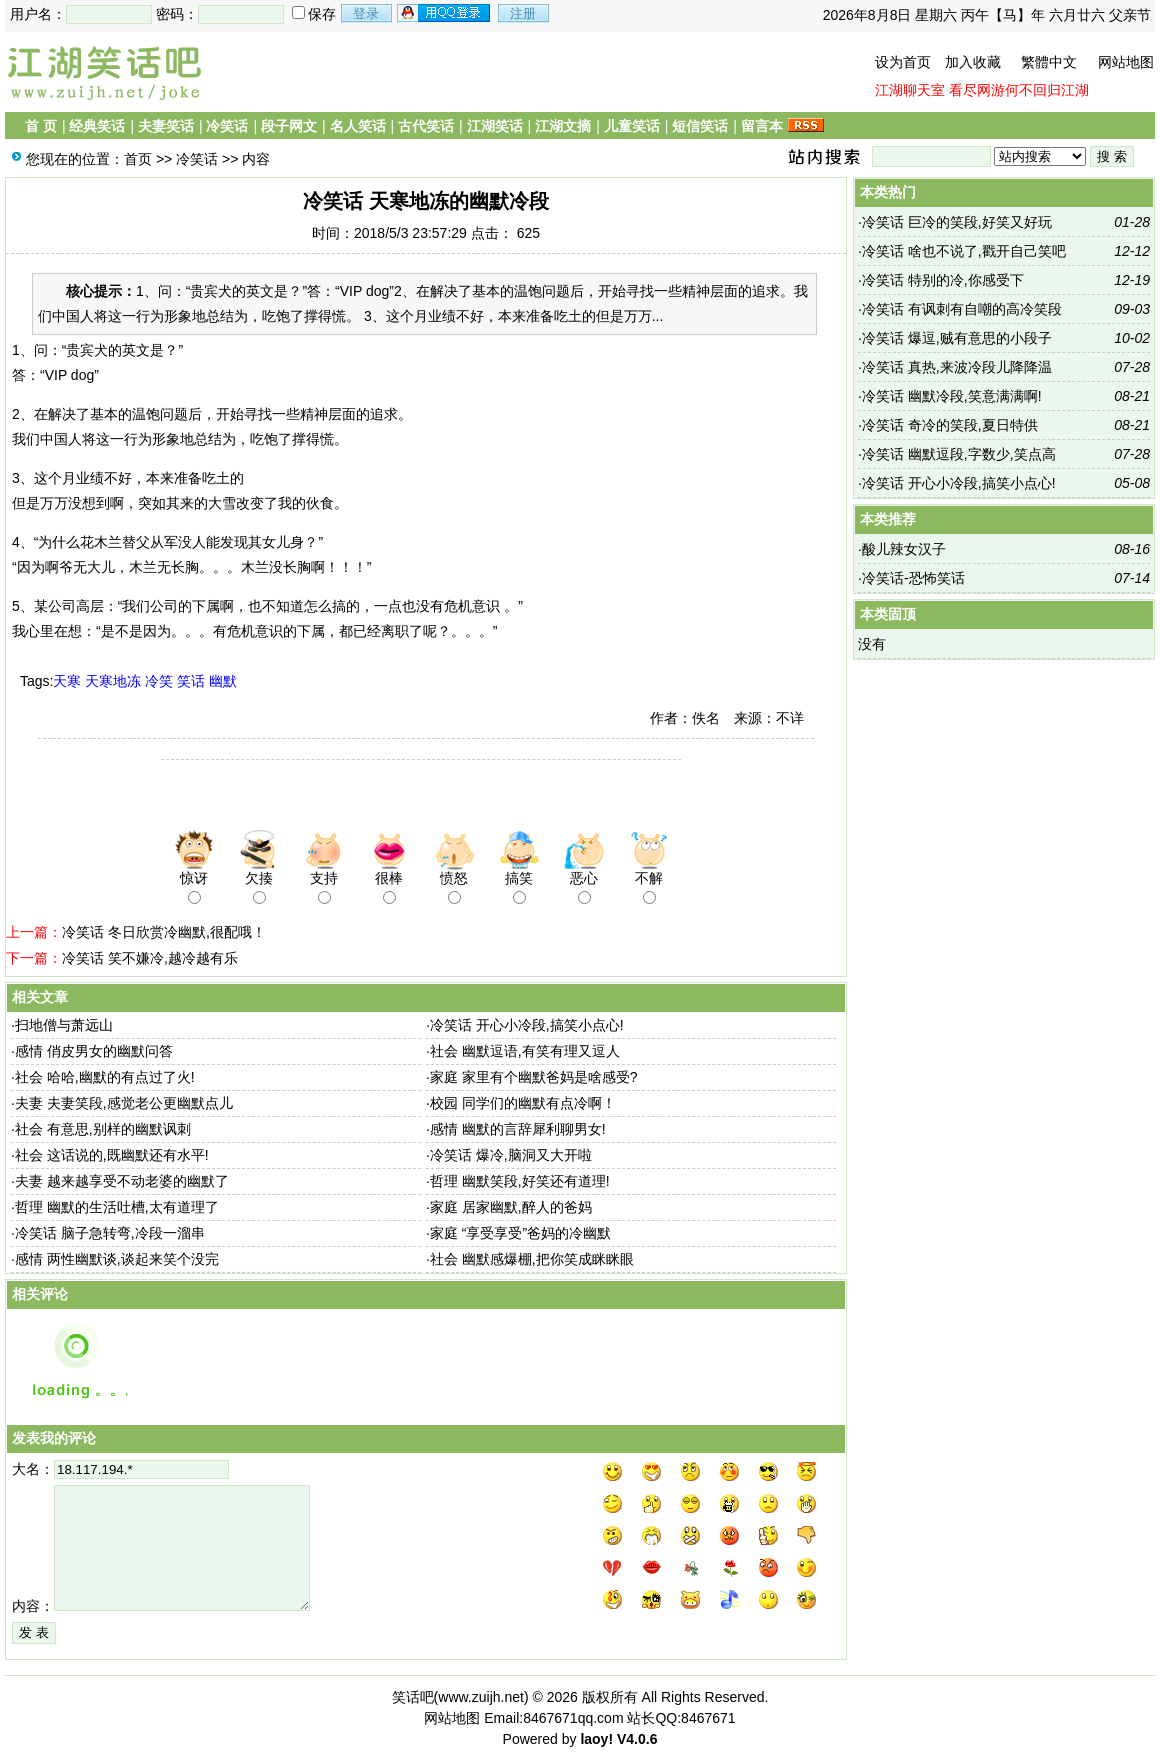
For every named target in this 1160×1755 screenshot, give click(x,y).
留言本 (762, 126)
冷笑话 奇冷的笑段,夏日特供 (950, 425)
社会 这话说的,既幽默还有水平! (112, 1155)
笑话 (191, 681)
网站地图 (1126, 62)
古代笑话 (426, 126)
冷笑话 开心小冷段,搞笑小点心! (527, 1025)
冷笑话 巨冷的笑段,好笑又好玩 (957, 222)
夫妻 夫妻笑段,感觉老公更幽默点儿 (124, 1103)
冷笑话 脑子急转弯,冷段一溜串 (110, 1233)
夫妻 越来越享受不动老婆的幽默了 (122, 1181)
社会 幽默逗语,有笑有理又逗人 (525, 1051)
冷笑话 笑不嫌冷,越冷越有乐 (150, 958)
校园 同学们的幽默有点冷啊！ (523, 1103)
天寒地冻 (113, 681)
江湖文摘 (563, 126)
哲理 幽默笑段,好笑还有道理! (520, 1181)
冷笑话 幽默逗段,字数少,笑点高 (959, 454)
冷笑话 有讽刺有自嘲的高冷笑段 (962, 309)
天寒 (67, 681)
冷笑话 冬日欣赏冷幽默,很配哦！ (164, 932)
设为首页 (903, 62)
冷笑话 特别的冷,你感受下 (943, 280)
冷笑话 (227, 126)
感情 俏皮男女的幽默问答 (94, 1051)
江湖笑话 (495, 126)
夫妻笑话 (166, 126)
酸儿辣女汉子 (904, 549)
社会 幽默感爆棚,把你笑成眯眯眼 (532, 1259)
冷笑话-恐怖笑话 (913, 578)
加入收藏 (973, 62)
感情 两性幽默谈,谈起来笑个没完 (117, 1259)
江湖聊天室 (910, 90)
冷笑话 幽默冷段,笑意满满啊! (952, 396)
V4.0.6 (637, 1739)
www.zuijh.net (481, 1697)
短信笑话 (700, 126)
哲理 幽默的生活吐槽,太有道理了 (117, 1207)
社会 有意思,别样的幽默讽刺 (103, 1129)
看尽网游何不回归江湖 (1019, 90)
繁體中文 (1049, 62)
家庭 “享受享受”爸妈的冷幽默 (520, 1233)
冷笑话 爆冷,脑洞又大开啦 (511, 1155)
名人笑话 (358, 126)
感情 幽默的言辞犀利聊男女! (518, 1129)
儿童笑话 (632, 126)
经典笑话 (97, 126)
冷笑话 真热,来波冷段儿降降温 (957, 367)
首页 (138, 159)
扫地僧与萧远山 (64, 1025)
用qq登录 (445, 13)
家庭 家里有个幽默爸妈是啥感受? (534, 1077)
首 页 (41, 126)
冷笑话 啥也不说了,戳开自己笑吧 (964, 251)
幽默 (223, 681)
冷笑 (159, 681)
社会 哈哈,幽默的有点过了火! (105, 1077)
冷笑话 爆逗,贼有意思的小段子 (957, 338)
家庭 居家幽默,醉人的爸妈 (511, 1207)
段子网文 (289, 126)
